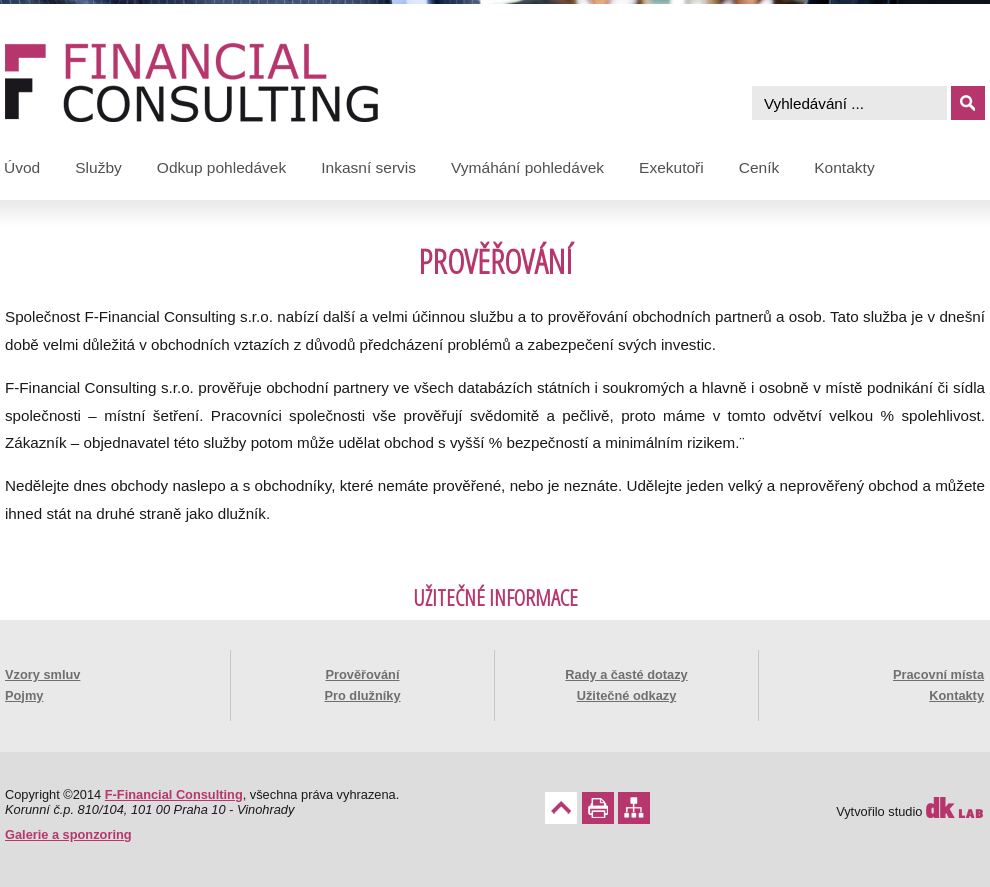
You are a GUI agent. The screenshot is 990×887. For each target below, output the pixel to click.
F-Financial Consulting (174, 794)
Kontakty (956, 695)
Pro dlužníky (362, 695)
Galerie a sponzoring (68, 834)
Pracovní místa (938, 674)
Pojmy (24, 695)
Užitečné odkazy (627, 695)
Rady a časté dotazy (626, 674)
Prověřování (363, 674)
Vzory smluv (42, 674)
